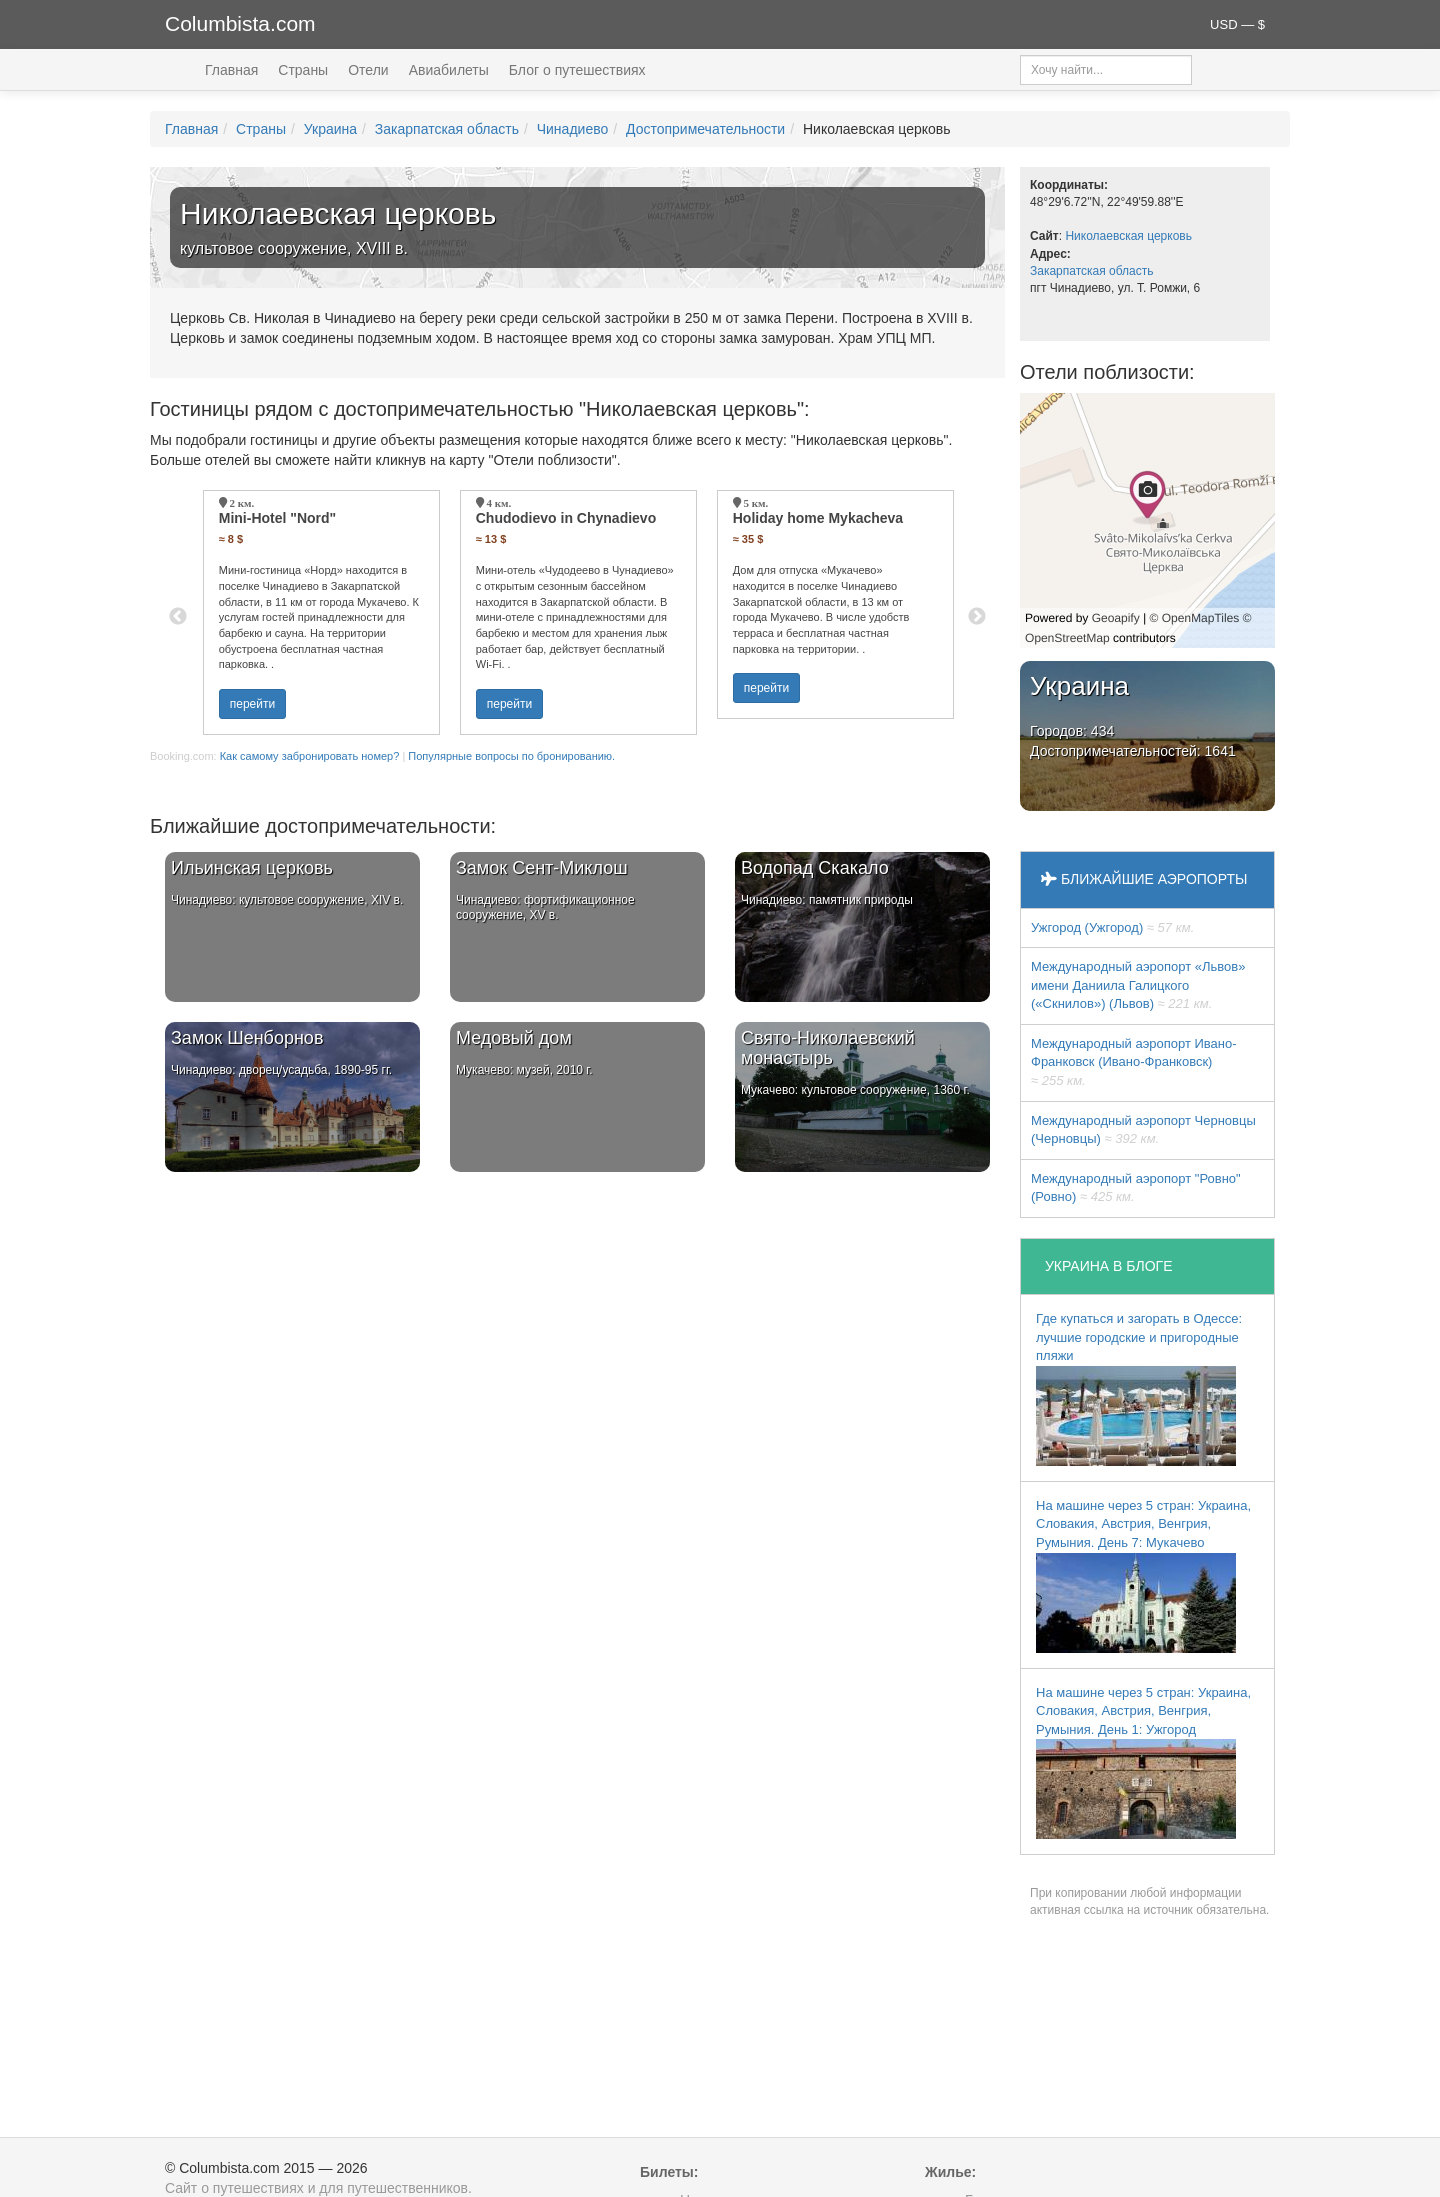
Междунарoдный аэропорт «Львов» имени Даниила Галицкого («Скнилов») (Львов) (1138, 985)
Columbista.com (240, 23)
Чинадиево (573, 129)
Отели (368, 70)
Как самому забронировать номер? (310, 756)
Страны (303, 70)
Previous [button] (178, 617)
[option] (321, 612)
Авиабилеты (449, 70)
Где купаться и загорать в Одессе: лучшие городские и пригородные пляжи (1139, 1388)
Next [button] (977, 617)
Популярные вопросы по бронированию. (511, 756)
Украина (330, 129)
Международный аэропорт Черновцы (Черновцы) (1143, 1130)
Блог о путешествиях (577, 70)
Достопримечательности (705, 129)
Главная (231, 70)
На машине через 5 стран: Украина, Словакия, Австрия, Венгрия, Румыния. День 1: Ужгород (1143, 1762)
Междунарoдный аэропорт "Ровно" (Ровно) (1136, 1188)
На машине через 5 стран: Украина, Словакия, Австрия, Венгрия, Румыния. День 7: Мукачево (1143, 1575)
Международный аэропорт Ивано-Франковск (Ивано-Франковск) (1134, 1062)
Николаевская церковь (1128, 236)
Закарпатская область (447, 129)
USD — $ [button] (1237, 24)
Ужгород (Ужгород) (1112, 927)
